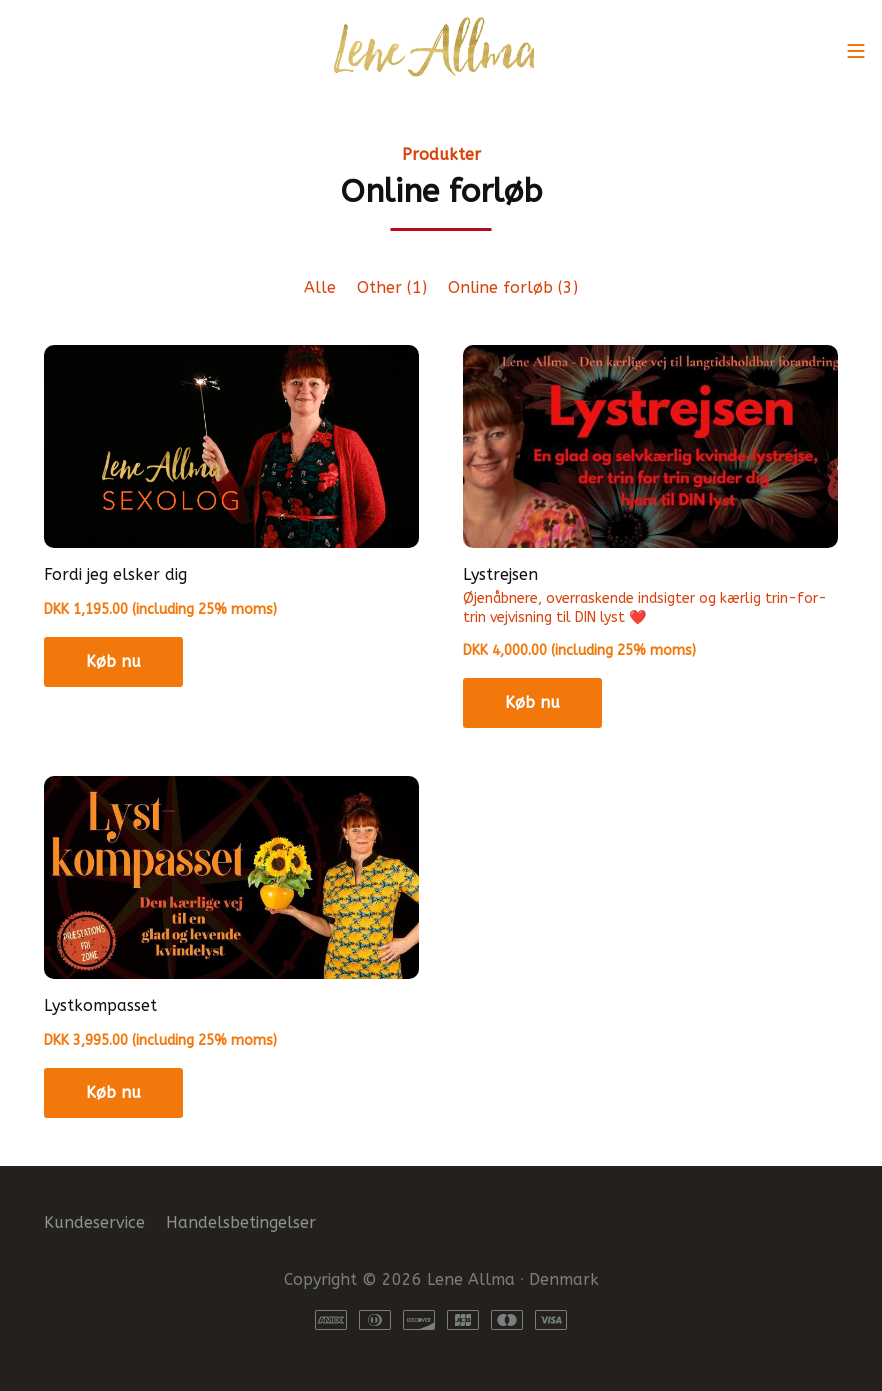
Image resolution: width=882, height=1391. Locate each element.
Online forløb (513, 287)
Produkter (441, 154)
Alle (320, 287)
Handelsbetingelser (241, 1222)
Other (392, 287)
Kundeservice (94, 1222)
